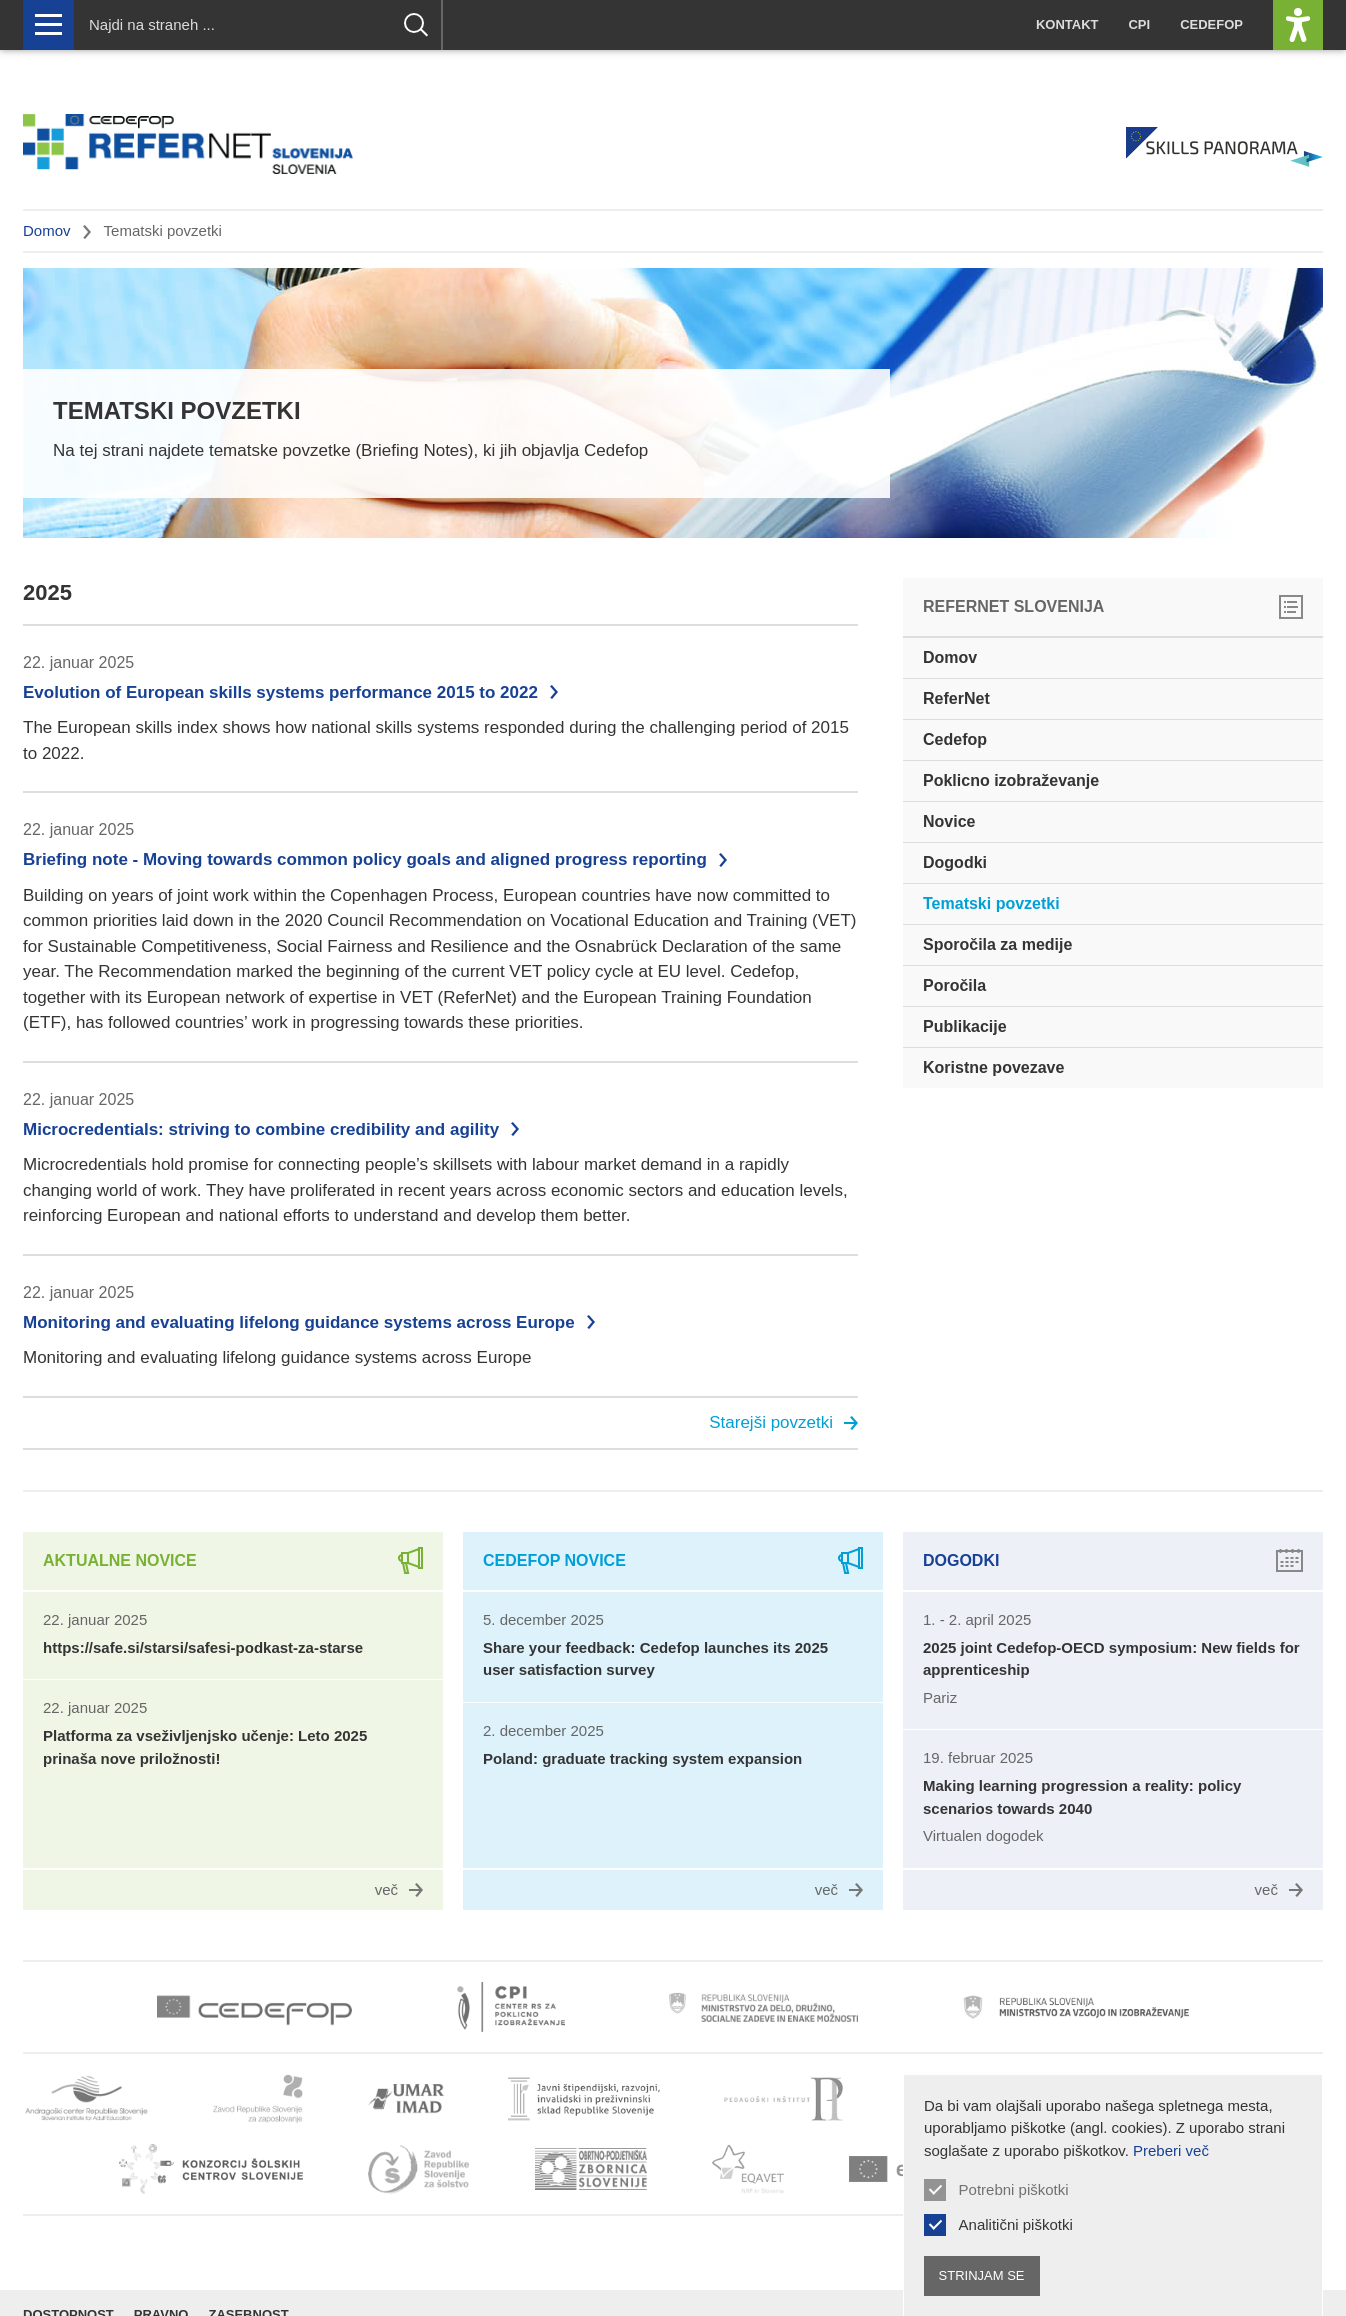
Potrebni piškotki (1014, 2189)
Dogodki (955, 862)
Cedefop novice (554, 1560)
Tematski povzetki (991, 903)
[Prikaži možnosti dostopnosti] (1298, 25)
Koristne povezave (993, 1067)
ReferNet (956, 698)
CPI (1139, 24)
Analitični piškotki (1016, 2224)
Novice (949, 821)
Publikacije (965, 1026)
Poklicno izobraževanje (1011, 780)
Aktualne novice (120, 1560)
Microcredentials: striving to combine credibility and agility (261, 1129)
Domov (47, 230)
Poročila (954, 985)
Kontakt (1067, 24)
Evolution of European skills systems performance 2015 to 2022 (280, 692)
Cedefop (1211, 24)
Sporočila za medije (997, 944)
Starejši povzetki (783, 1422)
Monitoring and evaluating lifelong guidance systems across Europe (299, 1322)
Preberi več (1171, 2150)
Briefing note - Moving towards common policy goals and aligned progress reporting (365, 859)
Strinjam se (982, 2275)
